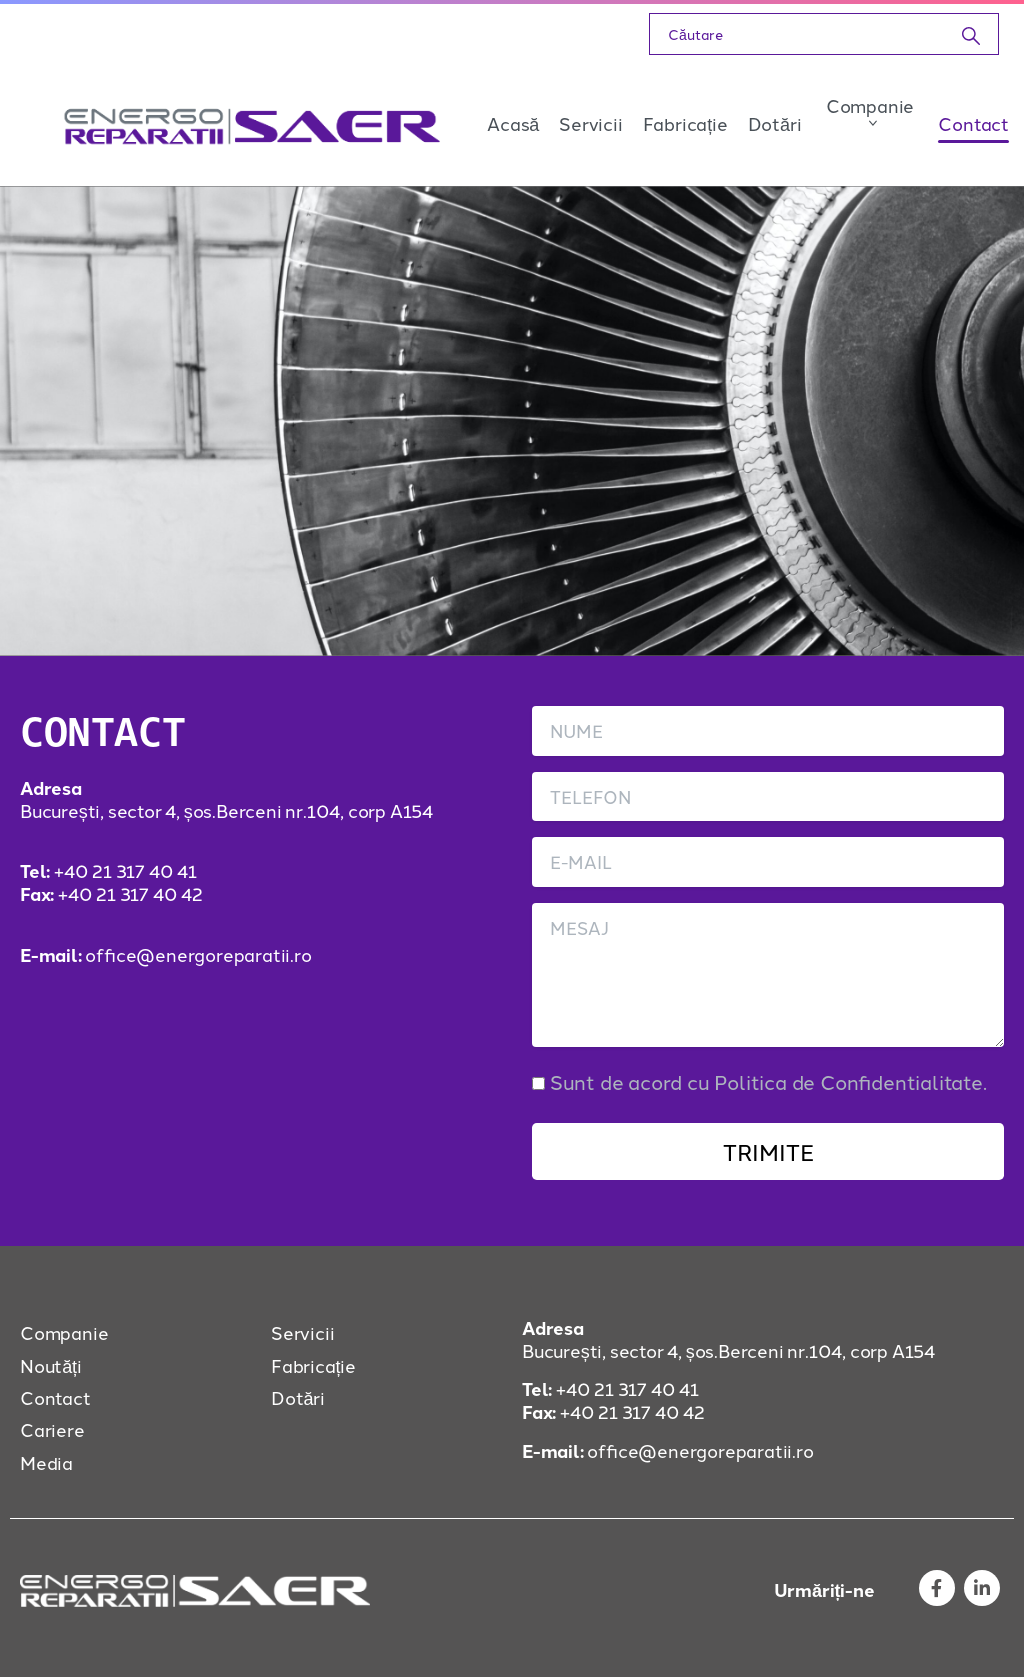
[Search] (797, 34)
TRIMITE (768, 1151)
